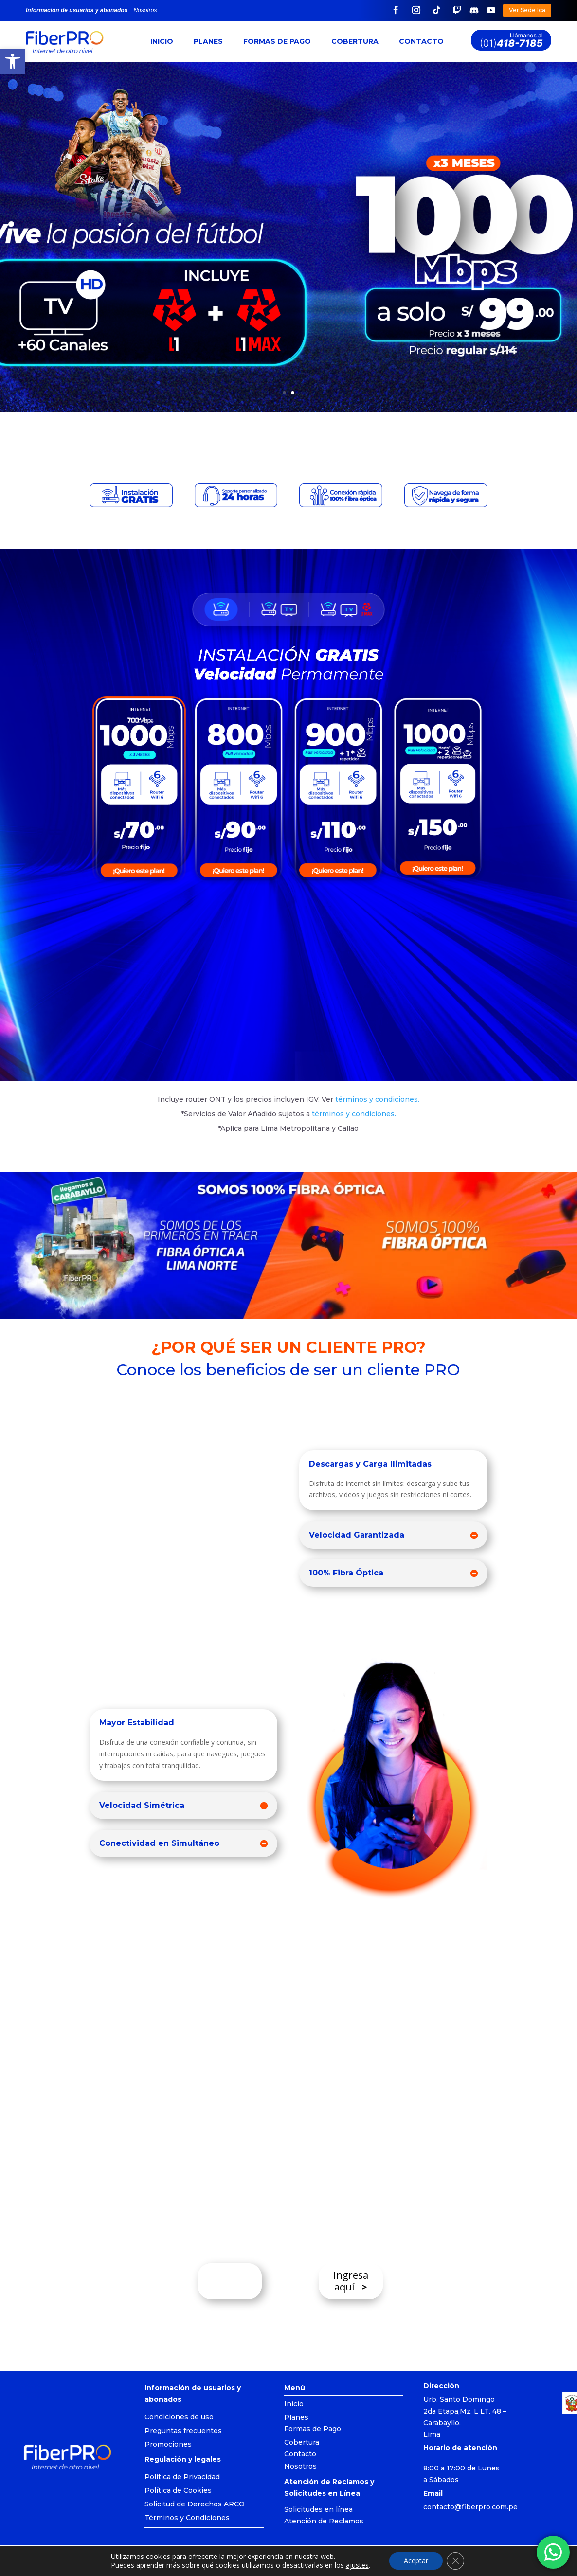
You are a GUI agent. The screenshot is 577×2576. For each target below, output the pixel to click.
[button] (12, 61)
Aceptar (416, 2560)
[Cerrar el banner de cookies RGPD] (455, 2561)
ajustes (357, 2565)
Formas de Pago (277, 41)
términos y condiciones (377, 1099)
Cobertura (355, 41)
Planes (208, 41)
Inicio (161, 41)
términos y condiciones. (353, 1113)
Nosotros (145, 10)
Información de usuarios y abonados (76, 10)
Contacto (421, 41)
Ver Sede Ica (527, 10)
